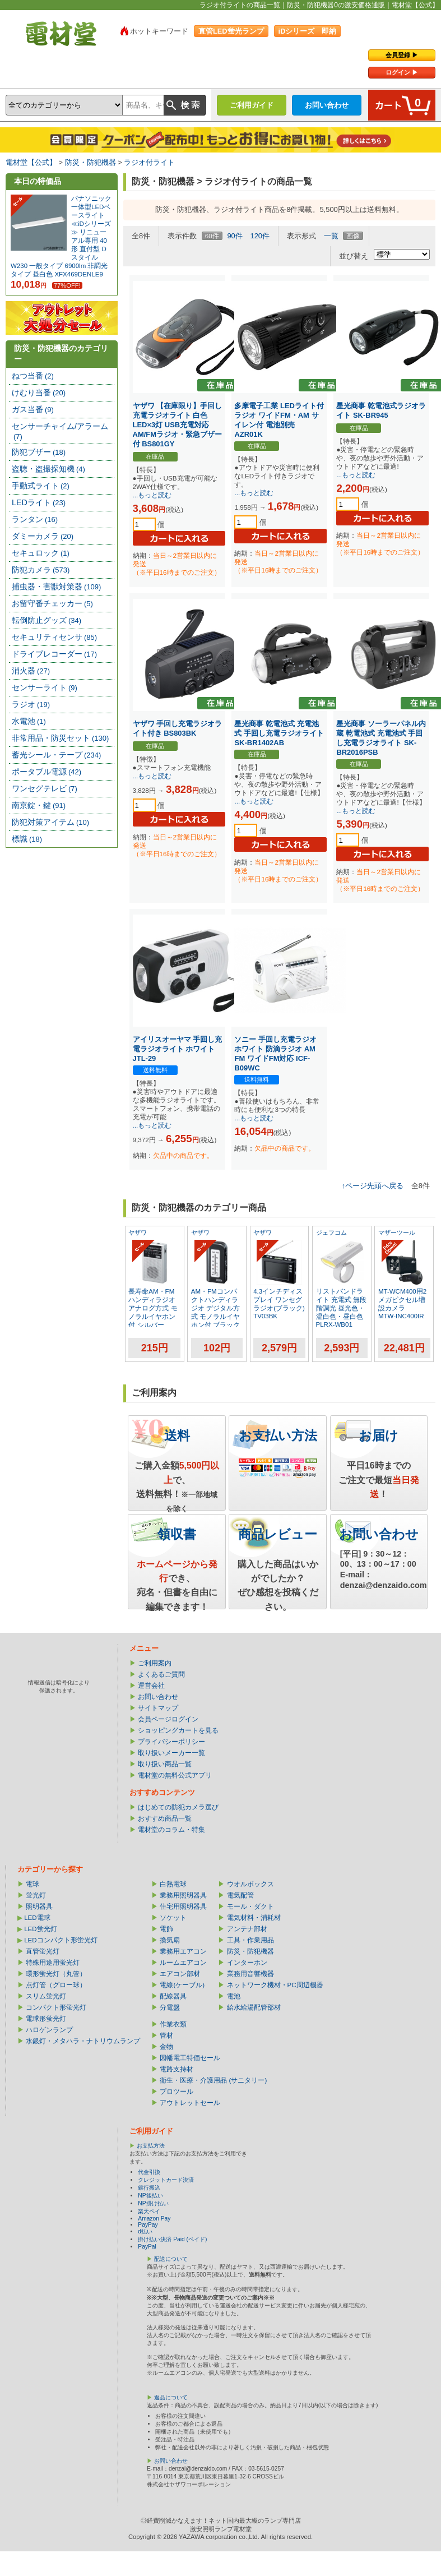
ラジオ (31, 704)
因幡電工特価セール (190, 2058)
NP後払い (150, 2195)
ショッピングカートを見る (178, 1730)
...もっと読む (152, 494)
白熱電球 (173, 1884)
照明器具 (39, 1906)
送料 (177, 1435)
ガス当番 (33, 409)
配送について (171, 2259)
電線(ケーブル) (182, 1985)
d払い (145, 2231)
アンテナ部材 (247, 1929)
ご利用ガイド (251, 105)
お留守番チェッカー (52, 603)
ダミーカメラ (42, 536)
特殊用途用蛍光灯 (53, 1962)
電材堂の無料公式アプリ (175, 1775)
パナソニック (91, 198)
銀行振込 (149, 2188)
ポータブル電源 (46, 771)
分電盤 (170, 2007)
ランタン (35, 519)
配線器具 (173, 1996)
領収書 (176, 1534)
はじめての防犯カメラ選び (178, 1807)
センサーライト (44, 687)
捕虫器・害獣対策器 (56, 586)
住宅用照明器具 (183, 1906)
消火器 (31, 670)
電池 (233, 1996)
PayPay (147, 2225)
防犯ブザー (39, 451)
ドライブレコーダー (54, 653)
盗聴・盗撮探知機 (48, 468)
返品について (171, 2397)
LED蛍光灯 (40, 1929)
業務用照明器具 (183, 1895)
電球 (32, 1884)
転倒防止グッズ (46, 620)
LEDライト (39, 502)
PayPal (147, 2246)
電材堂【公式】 (31, 162)
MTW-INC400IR (401, 1316)
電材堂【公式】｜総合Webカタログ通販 (61, 34)
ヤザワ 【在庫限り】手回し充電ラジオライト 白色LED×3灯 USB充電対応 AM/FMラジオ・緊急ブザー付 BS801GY (177, 424)
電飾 (166, 1929)
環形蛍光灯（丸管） (56, 1973)
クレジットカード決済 (166, 2180)
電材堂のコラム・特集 (171, 1829)
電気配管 (240, 1895)
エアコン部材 (180, 1973)
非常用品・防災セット (60, 737)
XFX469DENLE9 (78, 274)
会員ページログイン (168, 1719)
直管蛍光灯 (42, 1951)
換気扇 (170, 1940)
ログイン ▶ (402, 72)
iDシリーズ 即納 (307, 31)
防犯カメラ (40, 569)
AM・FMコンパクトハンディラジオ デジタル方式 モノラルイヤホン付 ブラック (215, 1308)
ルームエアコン (183, 1962)
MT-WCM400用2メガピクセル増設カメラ (402, 1300)
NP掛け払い (153, 2203)
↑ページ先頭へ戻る (372, 1185)
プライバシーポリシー (171, 1741)
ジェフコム (331, 1232)
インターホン (247, 1962)
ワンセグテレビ (44, 788)
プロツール (176, 2091)
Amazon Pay (154, 2218)
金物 (166, 2046)
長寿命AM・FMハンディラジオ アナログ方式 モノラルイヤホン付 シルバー (152, 1308)
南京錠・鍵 (39, 805)
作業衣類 (173, 2024)
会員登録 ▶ (402, 55)
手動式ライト (40, 485)
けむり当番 (39, 392)
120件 (260, 236)
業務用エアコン (183, 1951)
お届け (378, 1435)
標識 (27, 838)
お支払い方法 (278, 1435)
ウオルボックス (250, 1884)
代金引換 (149, 2172)
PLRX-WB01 (334, 1324)
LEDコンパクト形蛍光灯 (60, 1940)
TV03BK (265, 1316)
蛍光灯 (36, 1895)
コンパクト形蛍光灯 (56, 2007)
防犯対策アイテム (50, 822)
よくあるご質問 (161, 1674)
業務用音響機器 (250, 1973)
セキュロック (40, 552)
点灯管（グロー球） (56, 1985)
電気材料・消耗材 (254, 1917)
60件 (212, 235)
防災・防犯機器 (90, 162)
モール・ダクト (250, 1906)
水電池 (29, 721)
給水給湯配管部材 (254, 2007)
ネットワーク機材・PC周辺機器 (275, 1985)
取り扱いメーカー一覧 (171, 1752)
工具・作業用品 (250, 1940)
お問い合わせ (327, 105)
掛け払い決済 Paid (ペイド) (172, 2239)
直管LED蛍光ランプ (231, 31)
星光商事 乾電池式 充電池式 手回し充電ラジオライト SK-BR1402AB (279, 733)
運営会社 (151, 1685)
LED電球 (37, 1917)
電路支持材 (176, 2069)
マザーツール (396, 1232)
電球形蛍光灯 (46, 2018)
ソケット (173, 1917)
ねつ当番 (33, 375)
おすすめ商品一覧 (165, 1818)
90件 (234, 236)
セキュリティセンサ (54, 637)
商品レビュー (277, 1534)
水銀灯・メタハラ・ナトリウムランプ (83, 2041)
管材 (166, 2035)
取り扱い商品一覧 (165, 1764)
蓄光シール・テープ (56, 754)
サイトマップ (158, 1708)
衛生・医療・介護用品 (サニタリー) (213, 2080)
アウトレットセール (190, 2102)
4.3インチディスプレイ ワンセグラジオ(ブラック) (279, 1300)
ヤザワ (137, 1232)
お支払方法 (151, 2146)
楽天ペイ (149, 2211)
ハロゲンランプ (49, 2029)
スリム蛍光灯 (46, 1996)
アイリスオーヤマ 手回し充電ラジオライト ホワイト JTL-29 (177, 1049)
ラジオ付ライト (149, 162)
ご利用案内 (154, 1663)
